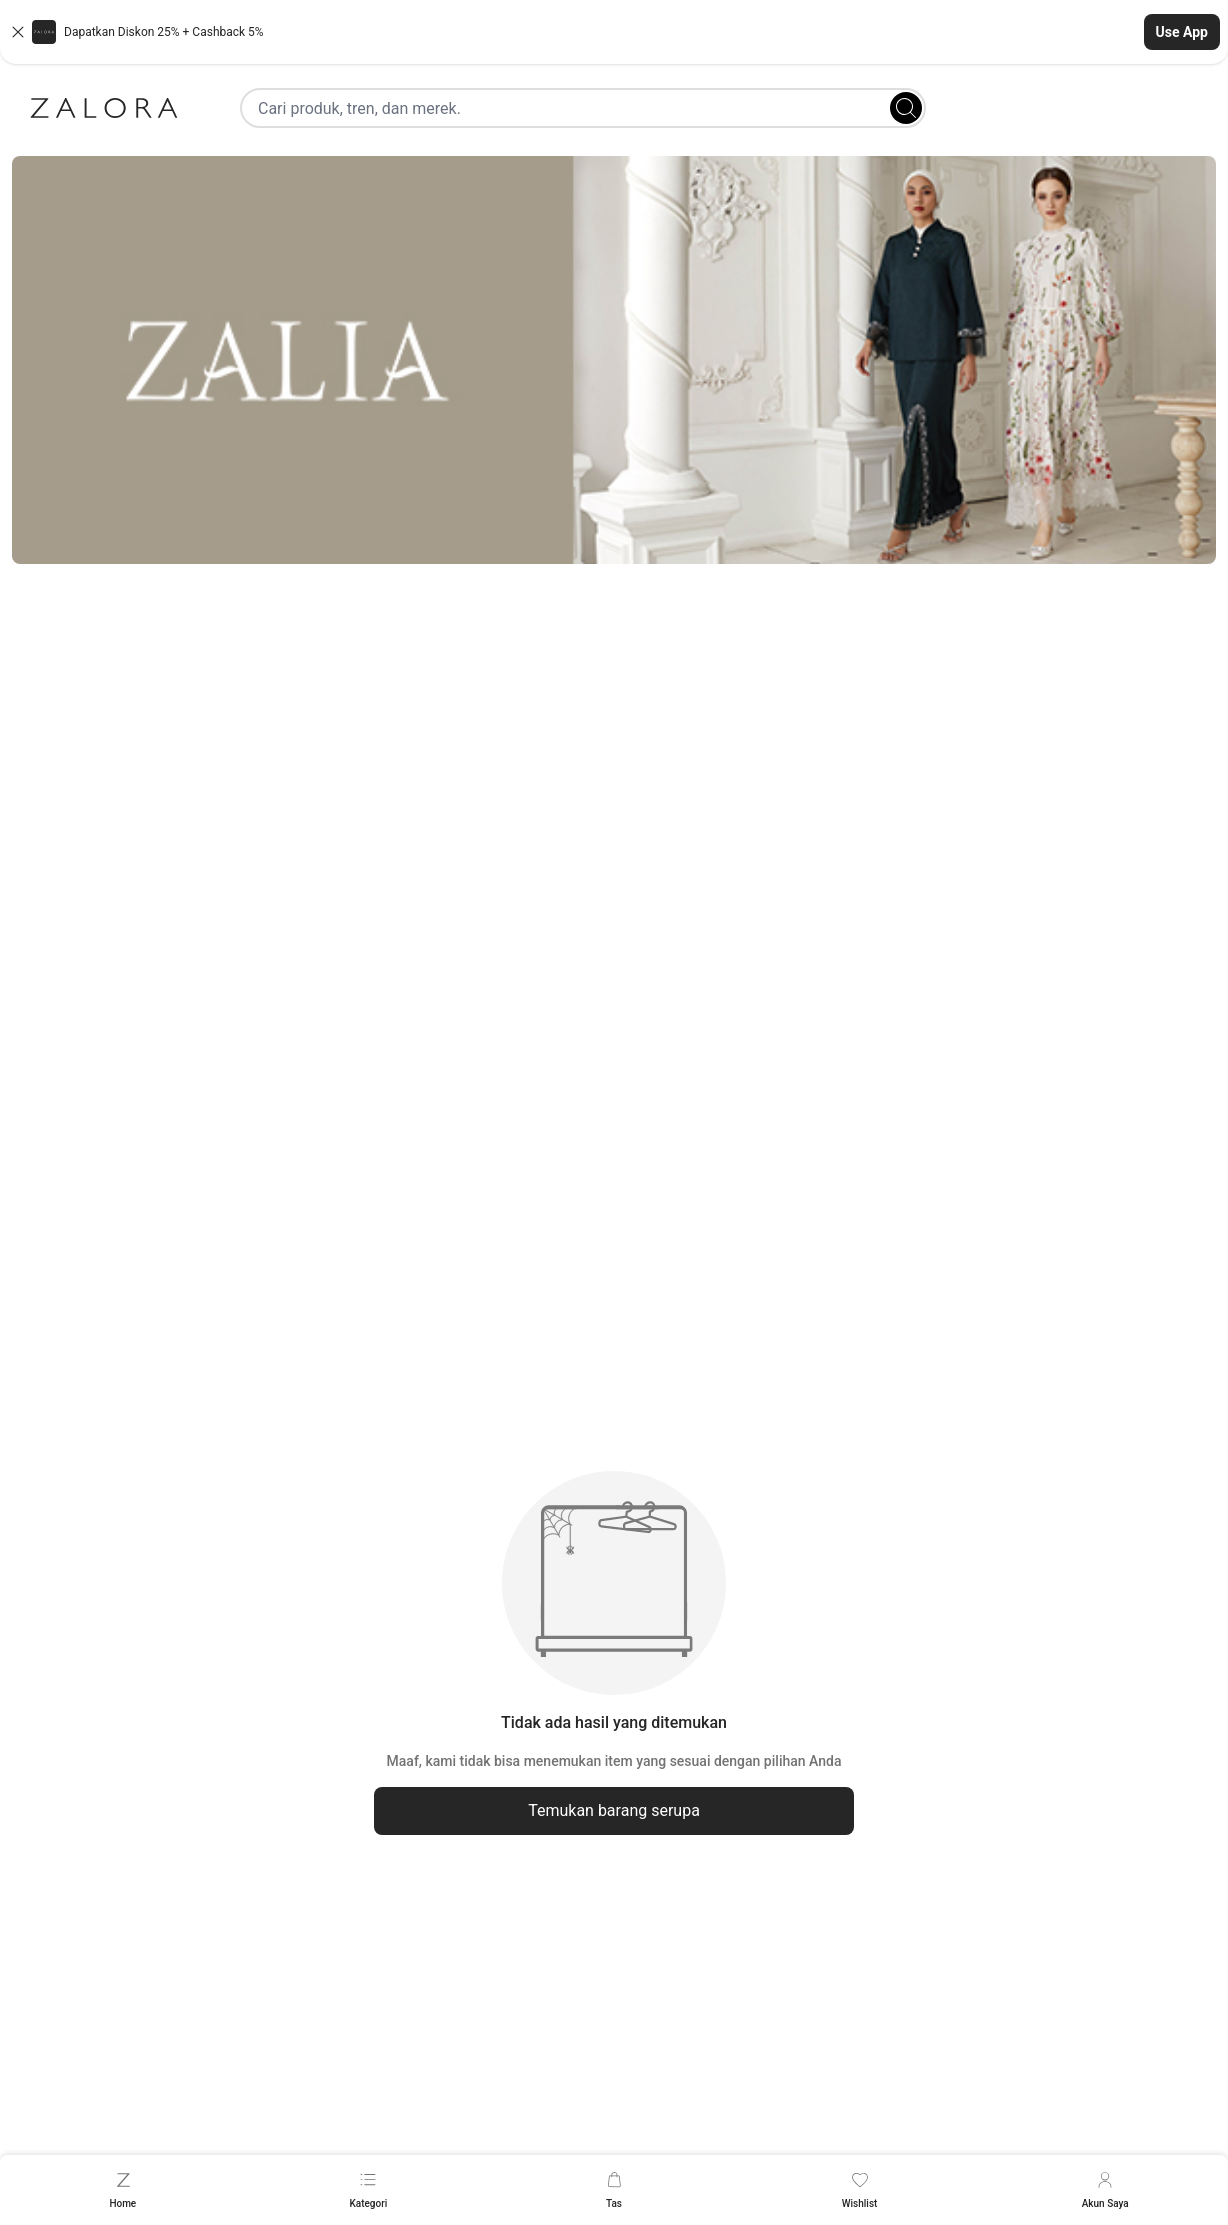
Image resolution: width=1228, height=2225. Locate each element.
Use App (1182, 32)
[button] (614, 32)
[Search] (906, 108)
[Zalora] (104, 108)
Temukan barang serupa (614, 1810)
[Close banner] (18, 32)
